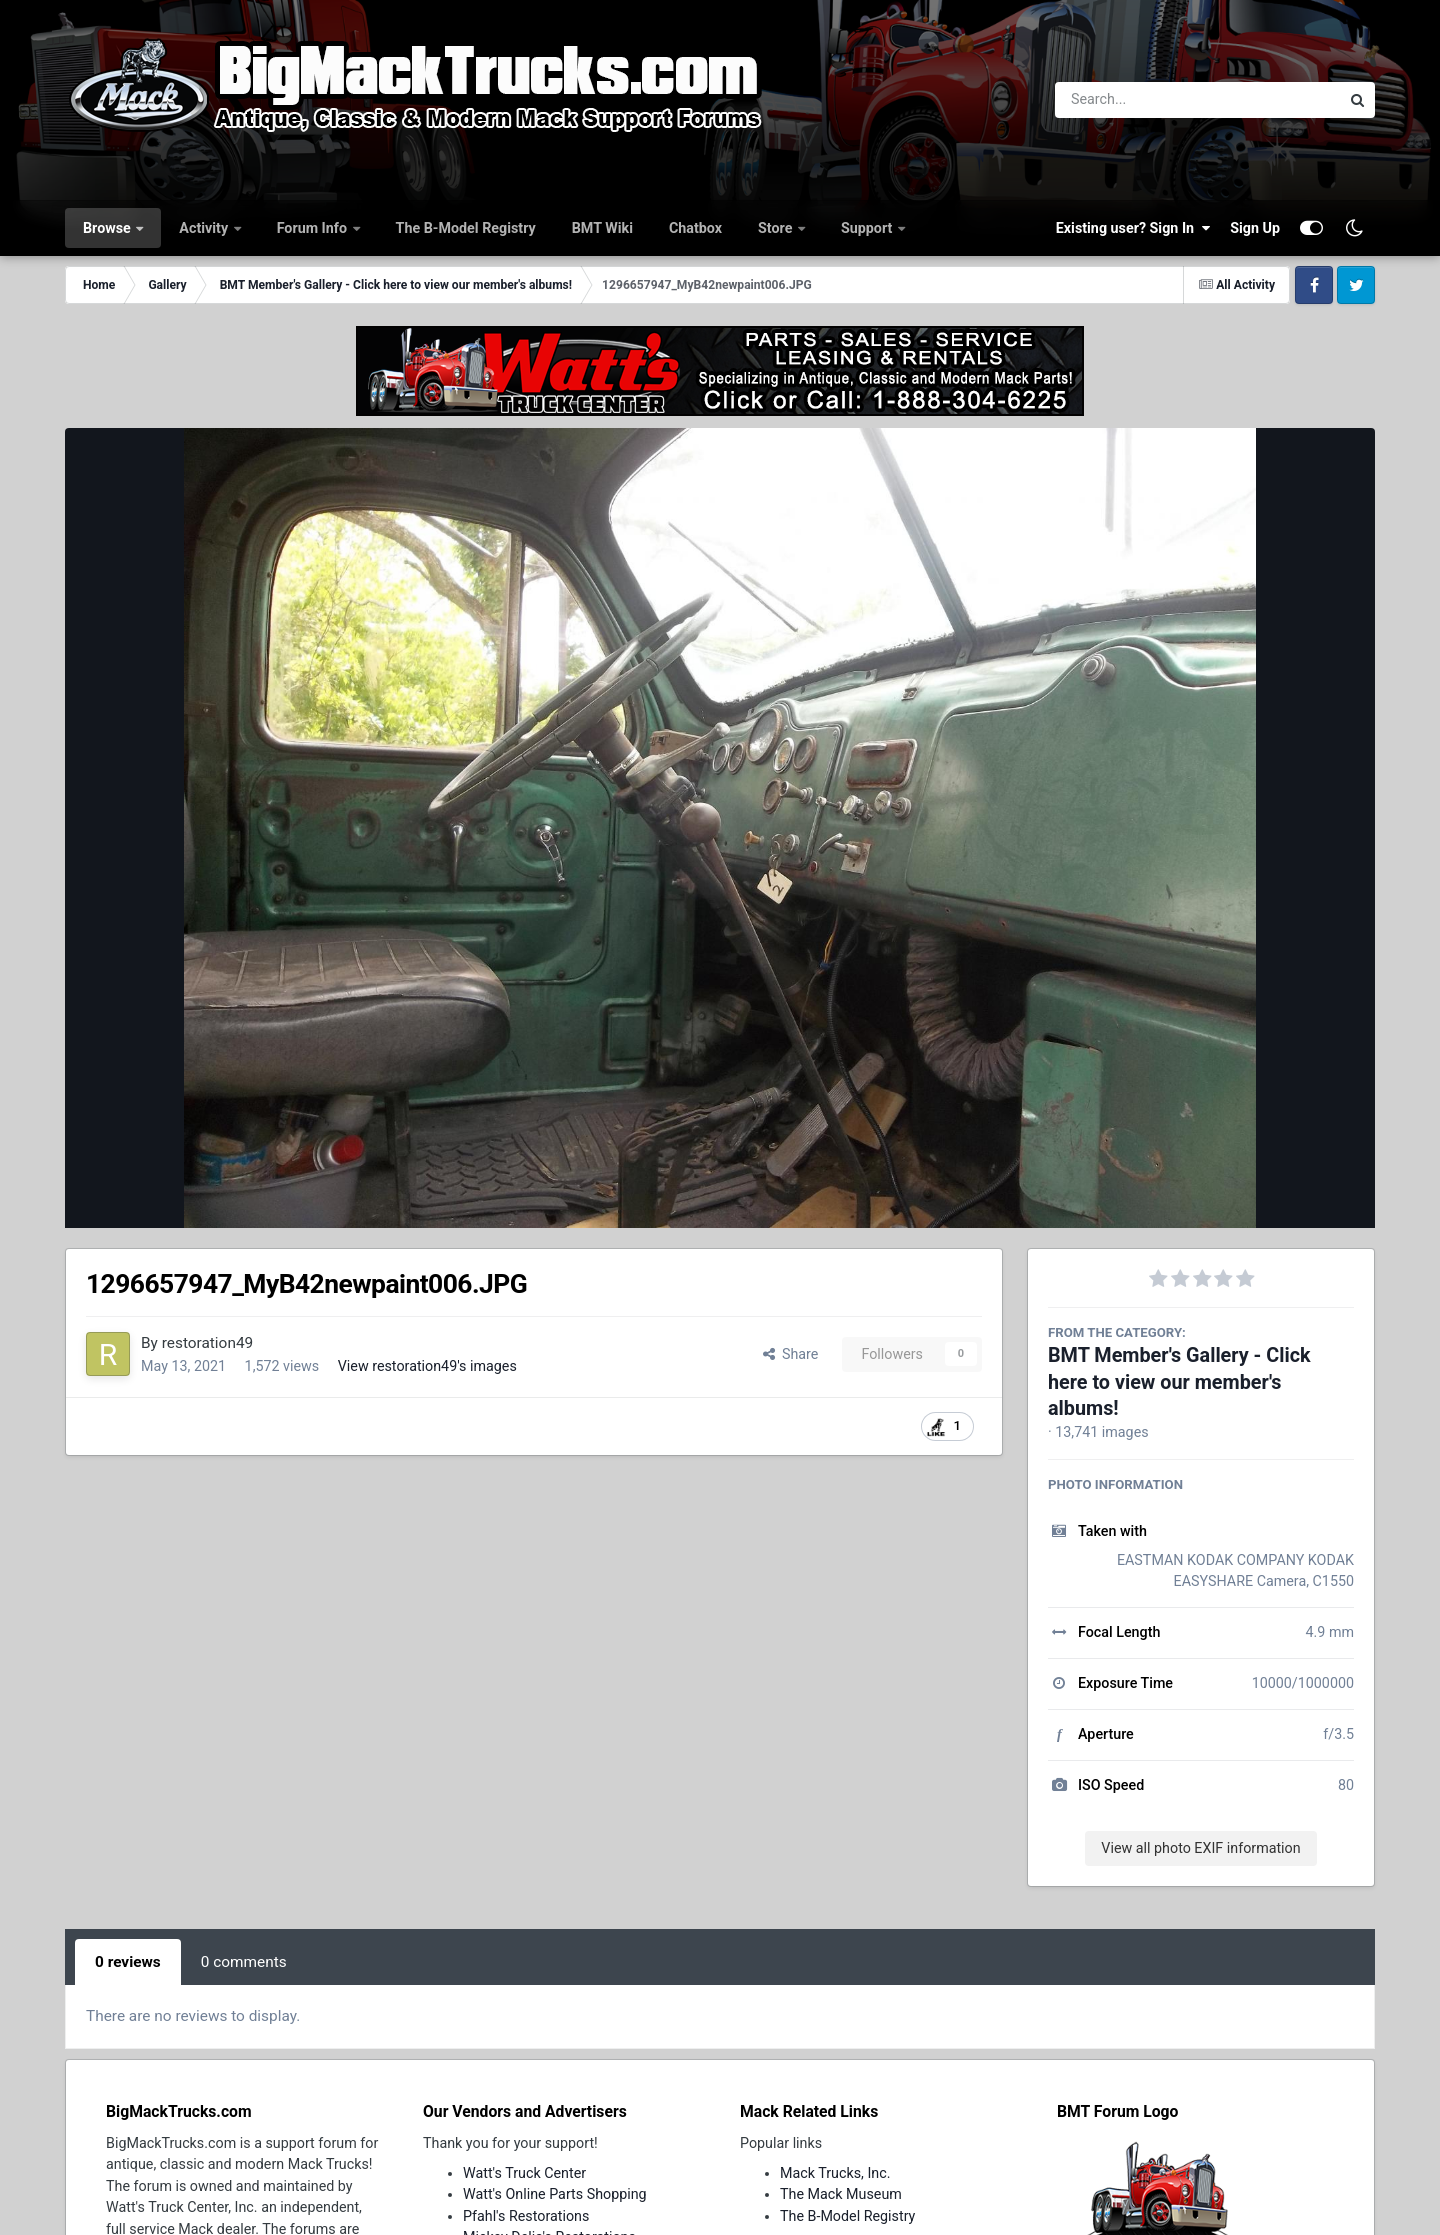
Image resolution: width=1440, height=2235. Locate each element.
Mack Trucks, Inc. (835, 2173)
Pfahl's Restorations (526, 2216)
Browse (108, 228)
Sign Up (1255, 228)
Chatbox (695, 228)
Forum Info (314, 228)
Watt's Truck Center (524, 2173)
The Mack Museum (841, 2194)
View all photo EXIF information (1200, 1848)
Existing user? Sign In (1133, 228)
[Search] (1142, 100)
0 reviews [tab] (128, 1962)
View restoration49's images (427, 1366)
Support (868, 228)
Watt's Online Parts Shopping (555, 2194)
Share (791, 1354)
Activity (205, 228)
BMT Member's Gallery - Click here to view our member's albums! (1179, 1382)
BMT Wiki (602, 228)
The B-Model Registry (466, 228)
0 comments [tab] (244, 1962)
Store (777, 228)
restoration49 (207, 1343)
